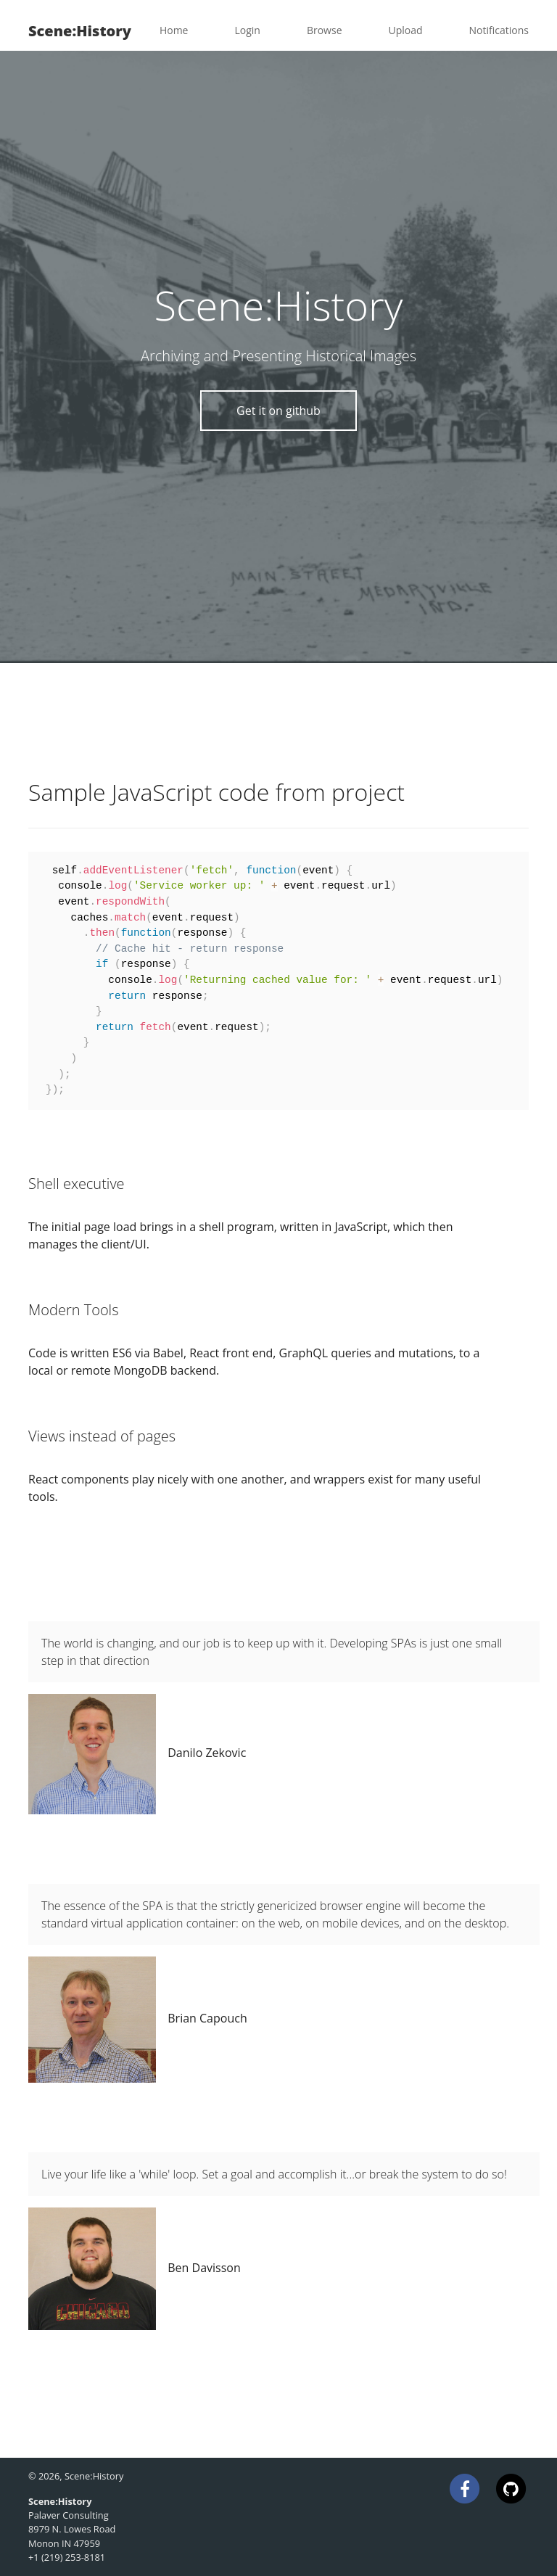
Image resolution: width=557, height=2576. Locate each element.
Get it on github (278, 411)
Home (174, 30)
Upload (406, 30)
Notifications (499, 30)
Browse (324, 30)
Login (247, 30)
